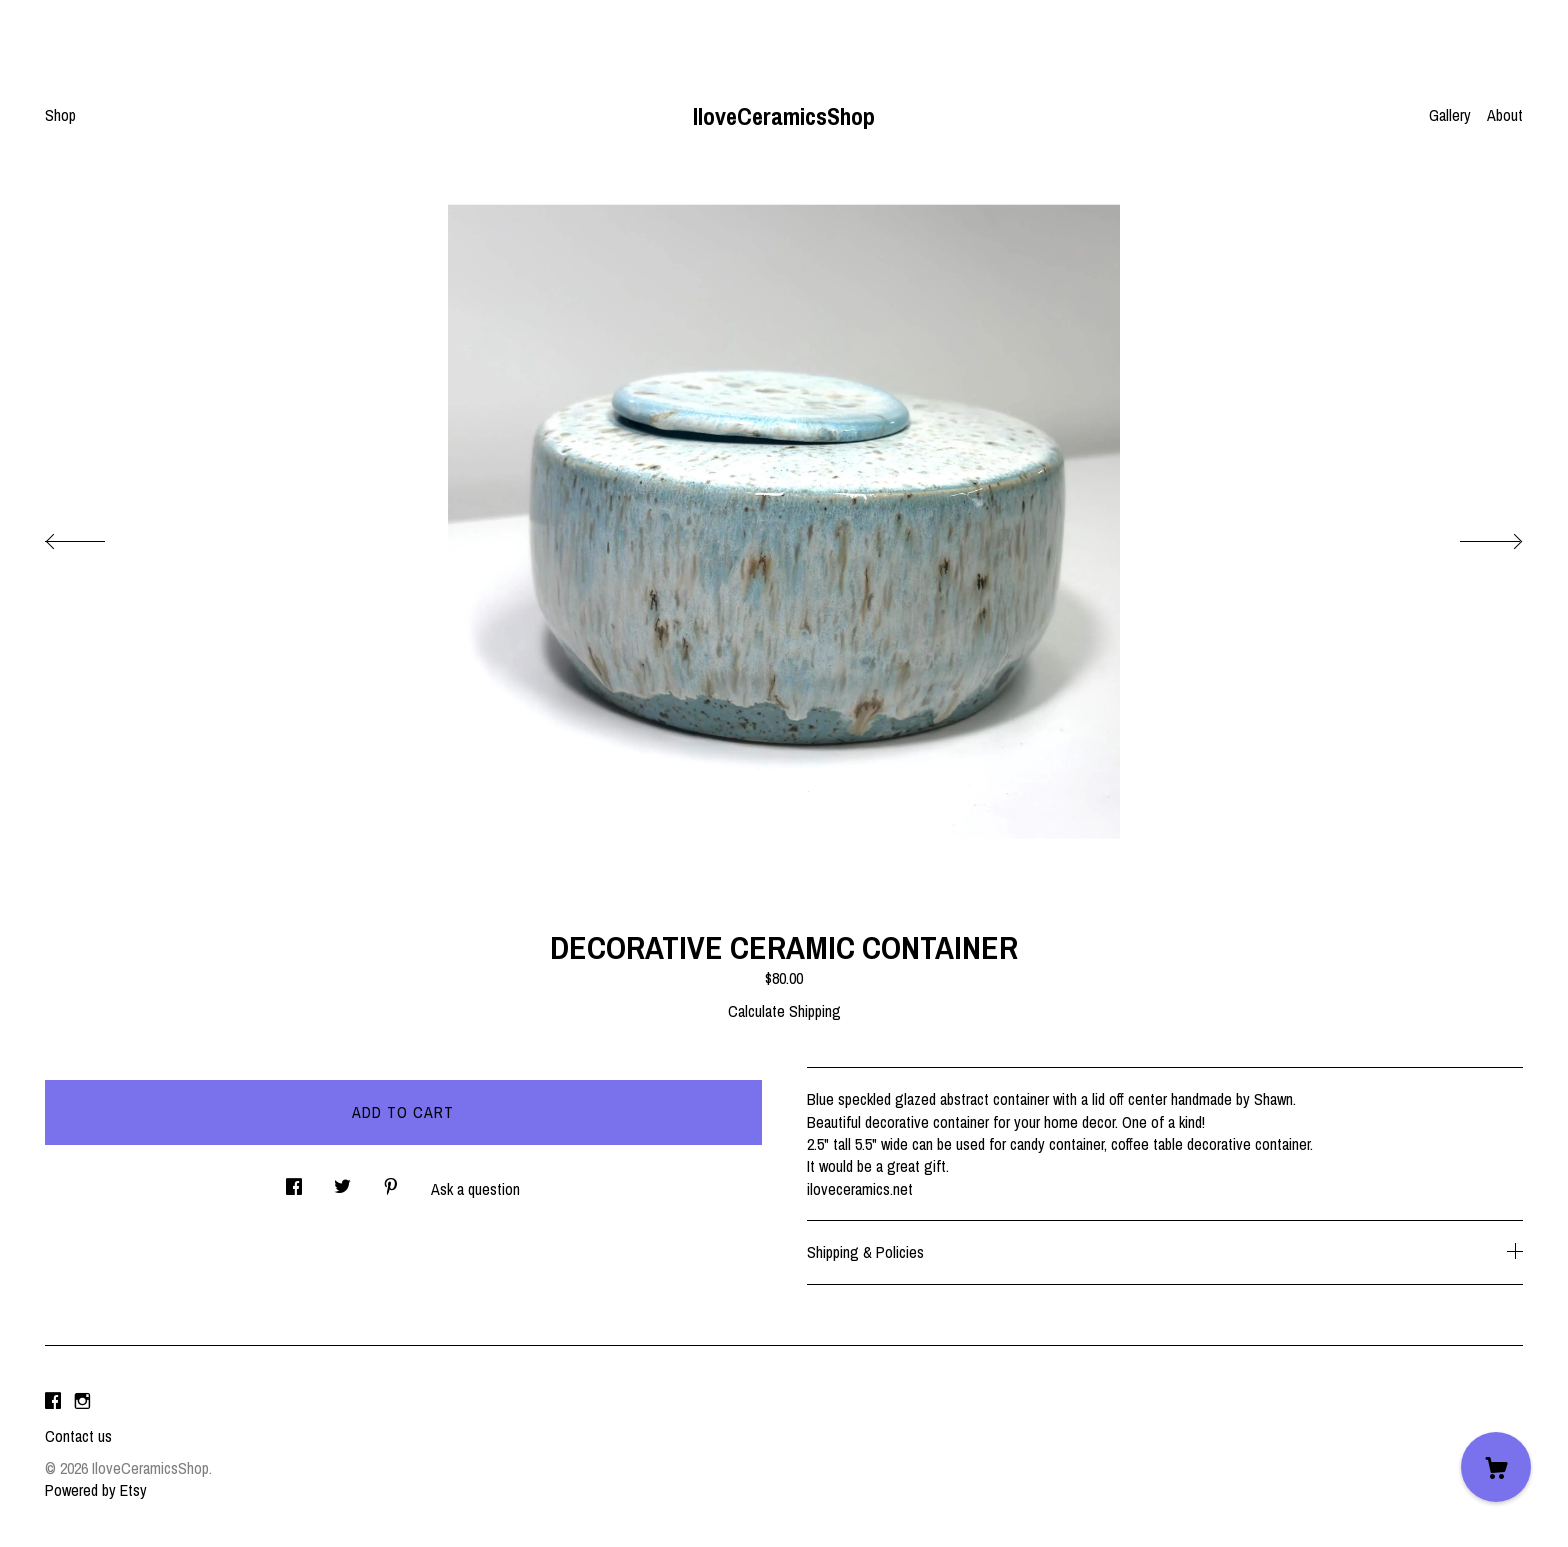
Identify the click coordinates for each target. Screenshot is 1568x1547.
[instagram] (82, 1402)
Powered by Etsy (96, 1490)
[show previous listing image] (95, 536)
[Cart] (1496, 1467)
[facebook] (53, 1402)
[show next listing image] (1473, 536)
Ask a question (475, 1189)
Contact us (78, 1436)
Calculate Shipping (784, 1011)
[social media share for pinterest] (391, 1181)
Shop (60, 115)
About (1505, 115)
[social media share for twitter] (342, 1181)
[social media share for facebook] (294, 1181)
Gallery (1450, 115)
